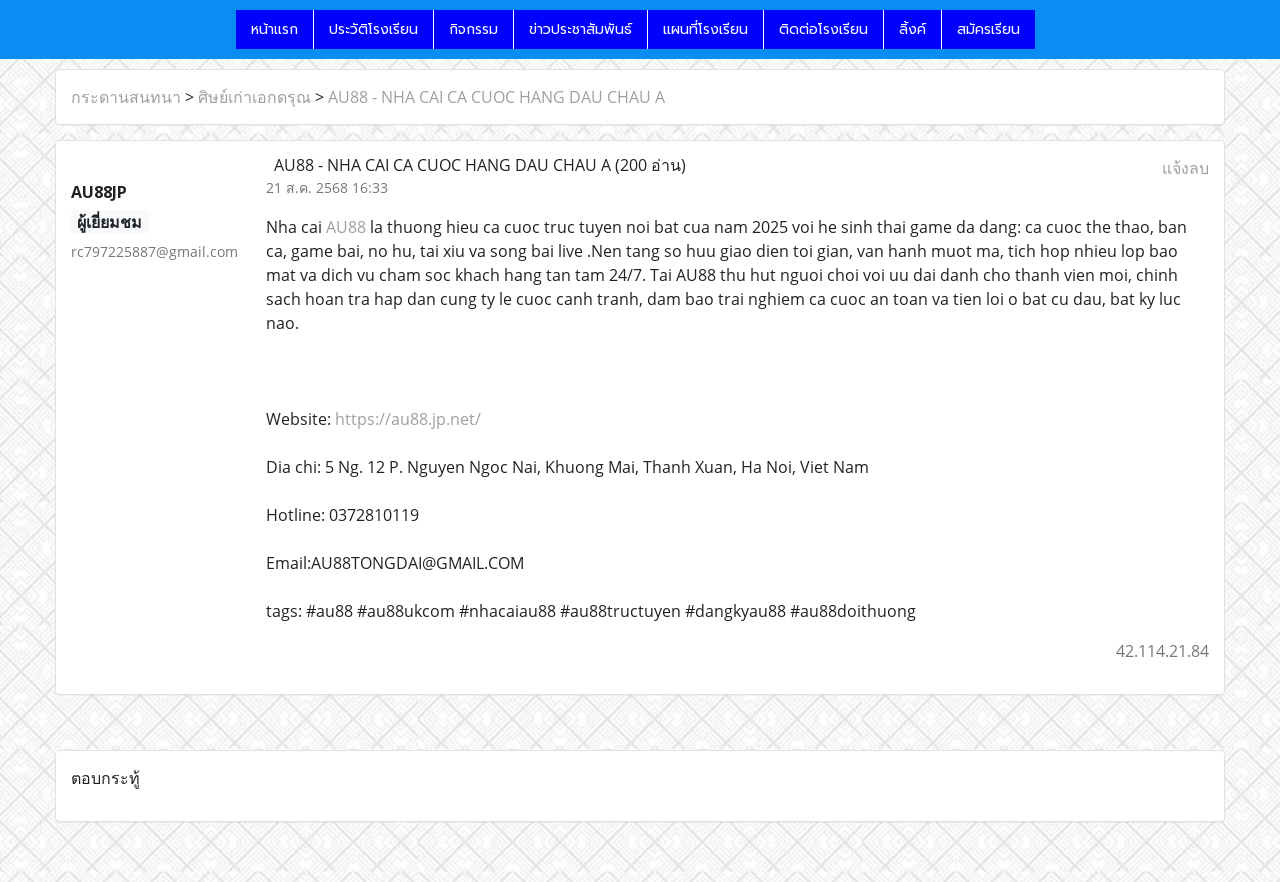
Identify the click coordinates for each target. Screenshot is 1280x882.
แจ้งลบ (1185, 168)
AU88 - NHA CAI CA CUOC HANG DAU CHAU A (496, 97)
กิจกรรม (473, 29)
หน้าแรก (274, 29)
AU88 (346, 227)
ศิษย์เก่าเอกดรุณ (254, 97)
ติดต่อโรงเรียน (823, 29)
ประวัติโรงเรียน (373, 29)
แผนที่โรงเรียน (705, 29)
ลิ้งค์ (912, 29)
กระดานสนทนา (126, 97)
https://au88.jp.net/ (408, 419)
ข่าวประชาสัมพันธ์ (580, 29)
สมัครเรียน (988, 29)
